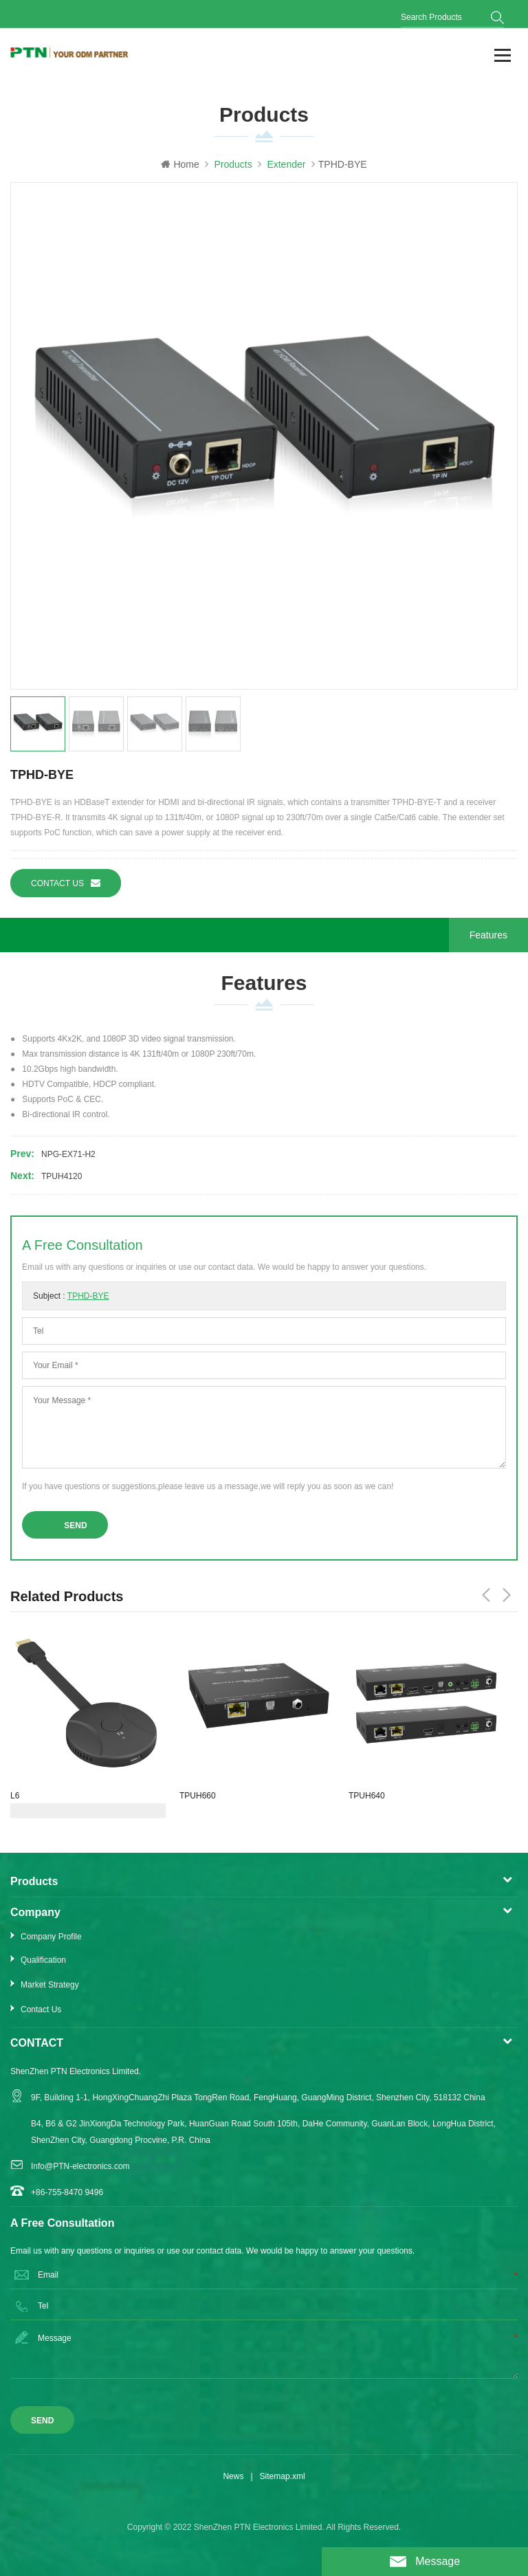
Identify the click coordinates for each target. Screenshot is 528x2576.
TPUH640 (367, 1796)
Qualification (43, 1960)
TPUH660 (197, 1796)
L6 (14, 1796)
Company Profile (51, 1936)
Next (507, 1595)
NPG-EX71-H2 (68, 1154)
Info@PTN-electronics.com (80, 2166)
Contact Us (41, 2009)
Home (180, 164)
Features (488, 934)
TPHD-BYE (88, 1296)
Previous (486, 1595)
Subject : (71, 1296)
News (233, 2476)
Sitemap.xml (282, 2476)
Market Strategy (50, 1985)
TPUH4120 (61, 1176)
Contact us (65, 882)
